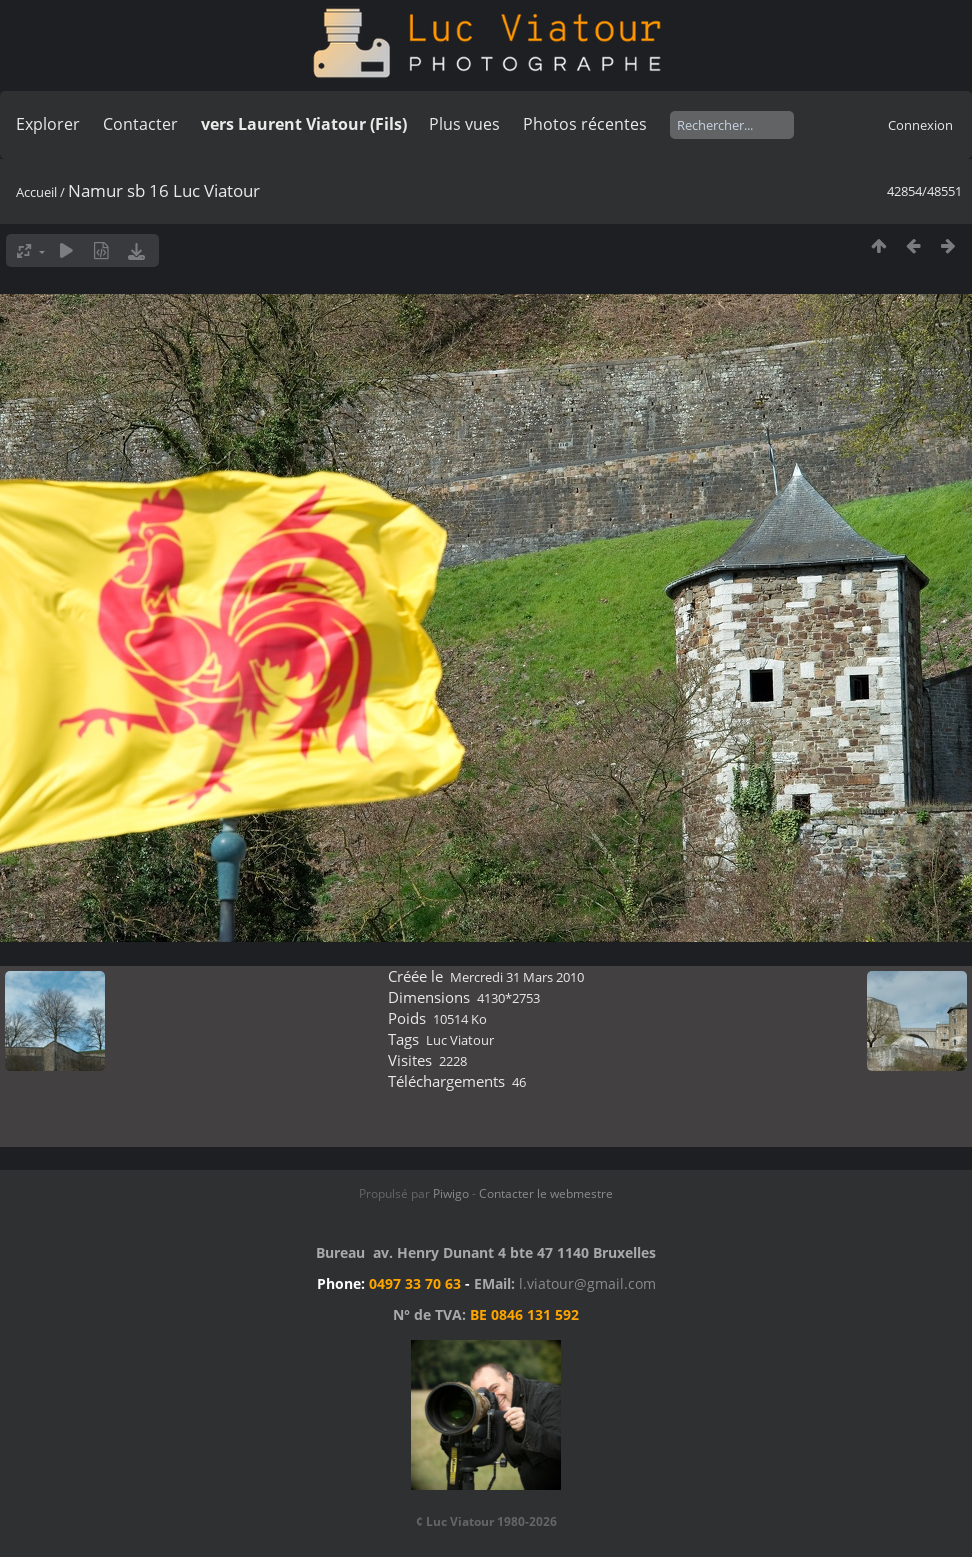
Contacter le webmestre (546, 1193)
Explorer (48, 124)
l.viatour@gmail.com (587, 1283)
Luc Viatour (460, 1040)
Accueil (36, 192)
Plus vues (464, 124)
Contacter (140, 124)
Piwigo (451, 1193)
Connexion (920, 125)
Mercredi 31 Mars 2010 (517, 977)
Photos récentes (585, 124)
